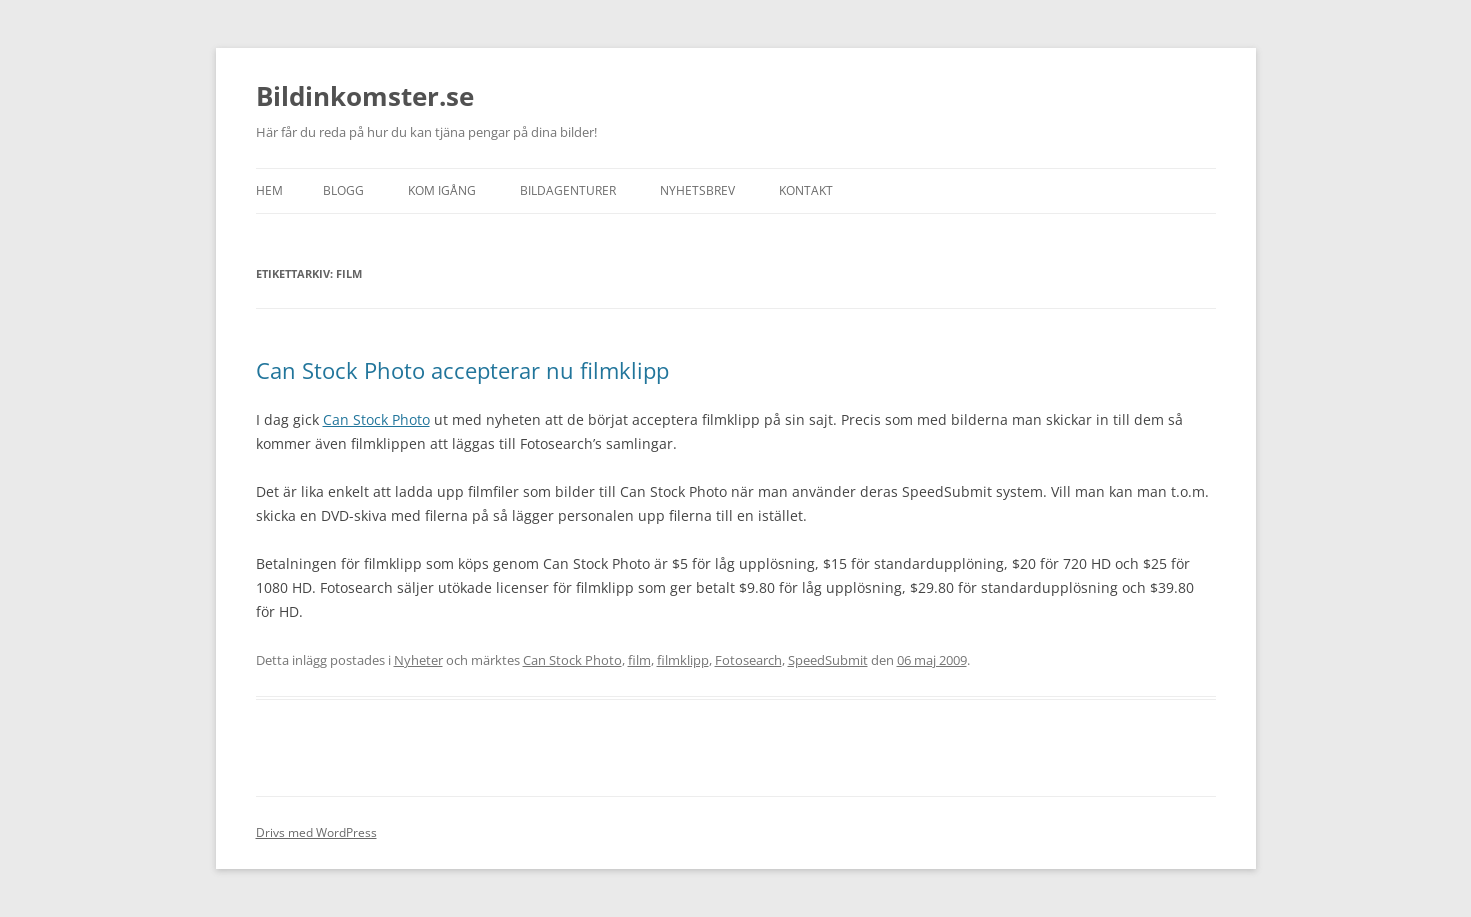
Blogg (343, 190)
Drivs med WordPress (316, 832)
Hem (269, 190)
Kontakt (806, 190)
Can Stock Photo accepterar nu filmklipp (462, 370)
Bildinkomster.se (365, 96)
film (639, 660)
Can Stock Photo (376, 419)
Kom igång (442, 190)
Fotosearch (748, 660)
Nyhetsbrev (697, 190)
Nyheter (418, 660)
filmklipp (683, 660)
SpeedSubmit (828, 660)
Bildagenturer (568, 190)
